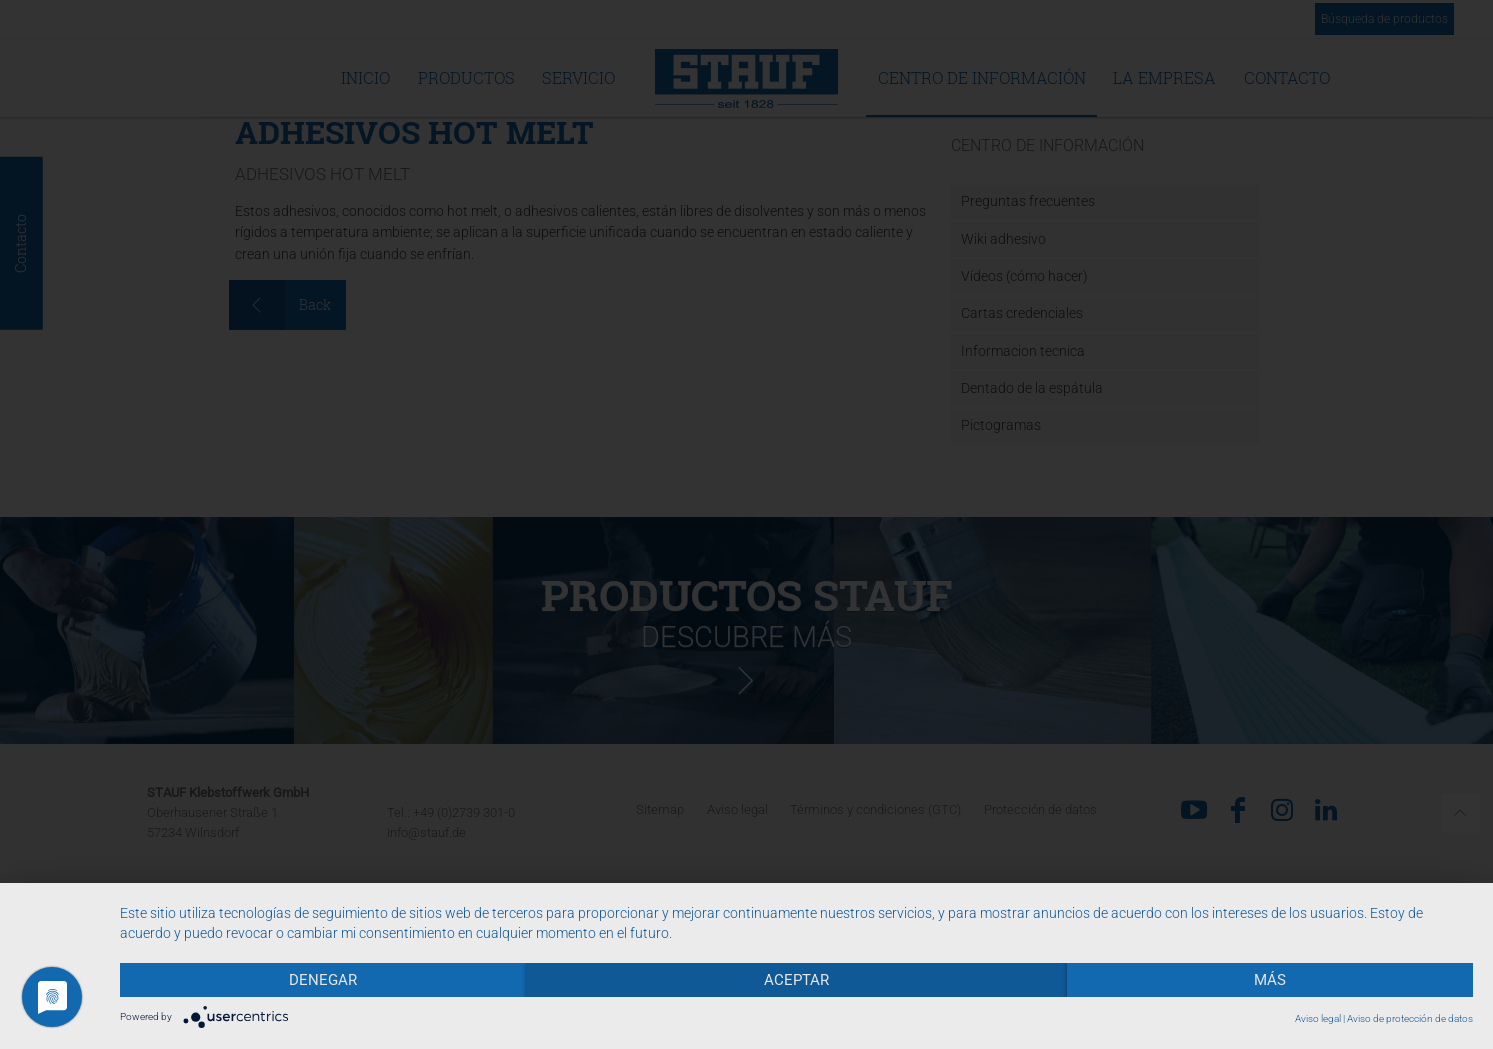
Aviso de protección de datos (1410, 1018)
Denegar (323, 980)
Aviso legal (1318, 1018)
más (1270, 980)
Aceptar (796, 980)
